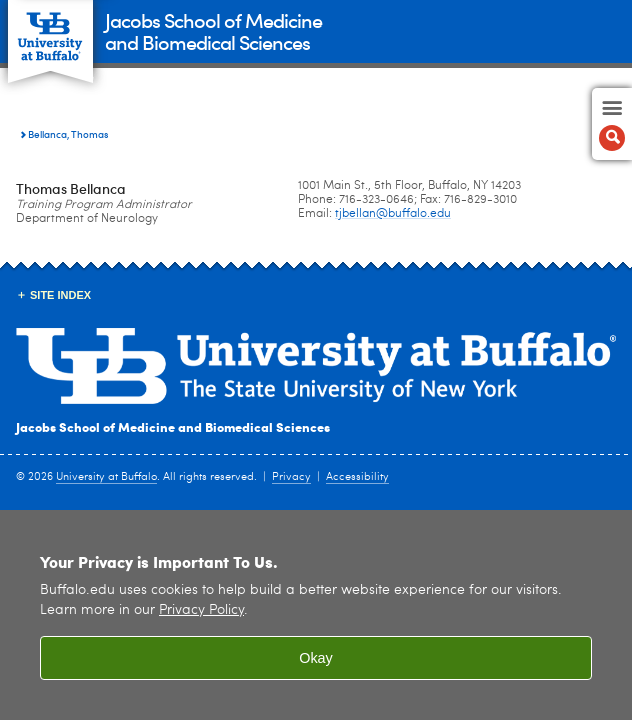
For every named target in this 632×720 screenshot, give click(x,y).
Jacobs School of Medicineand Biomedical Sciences (213, 30)
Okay (316, 658)
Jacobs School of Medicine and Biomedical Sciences (173, 426)
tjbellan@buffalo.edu (393, 214)
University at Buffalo (106, 477)
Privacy (291, 477)
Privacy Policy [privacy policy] (201, 610)
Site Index (60, 295)
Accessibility (357, 477)
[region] (316, 615)
